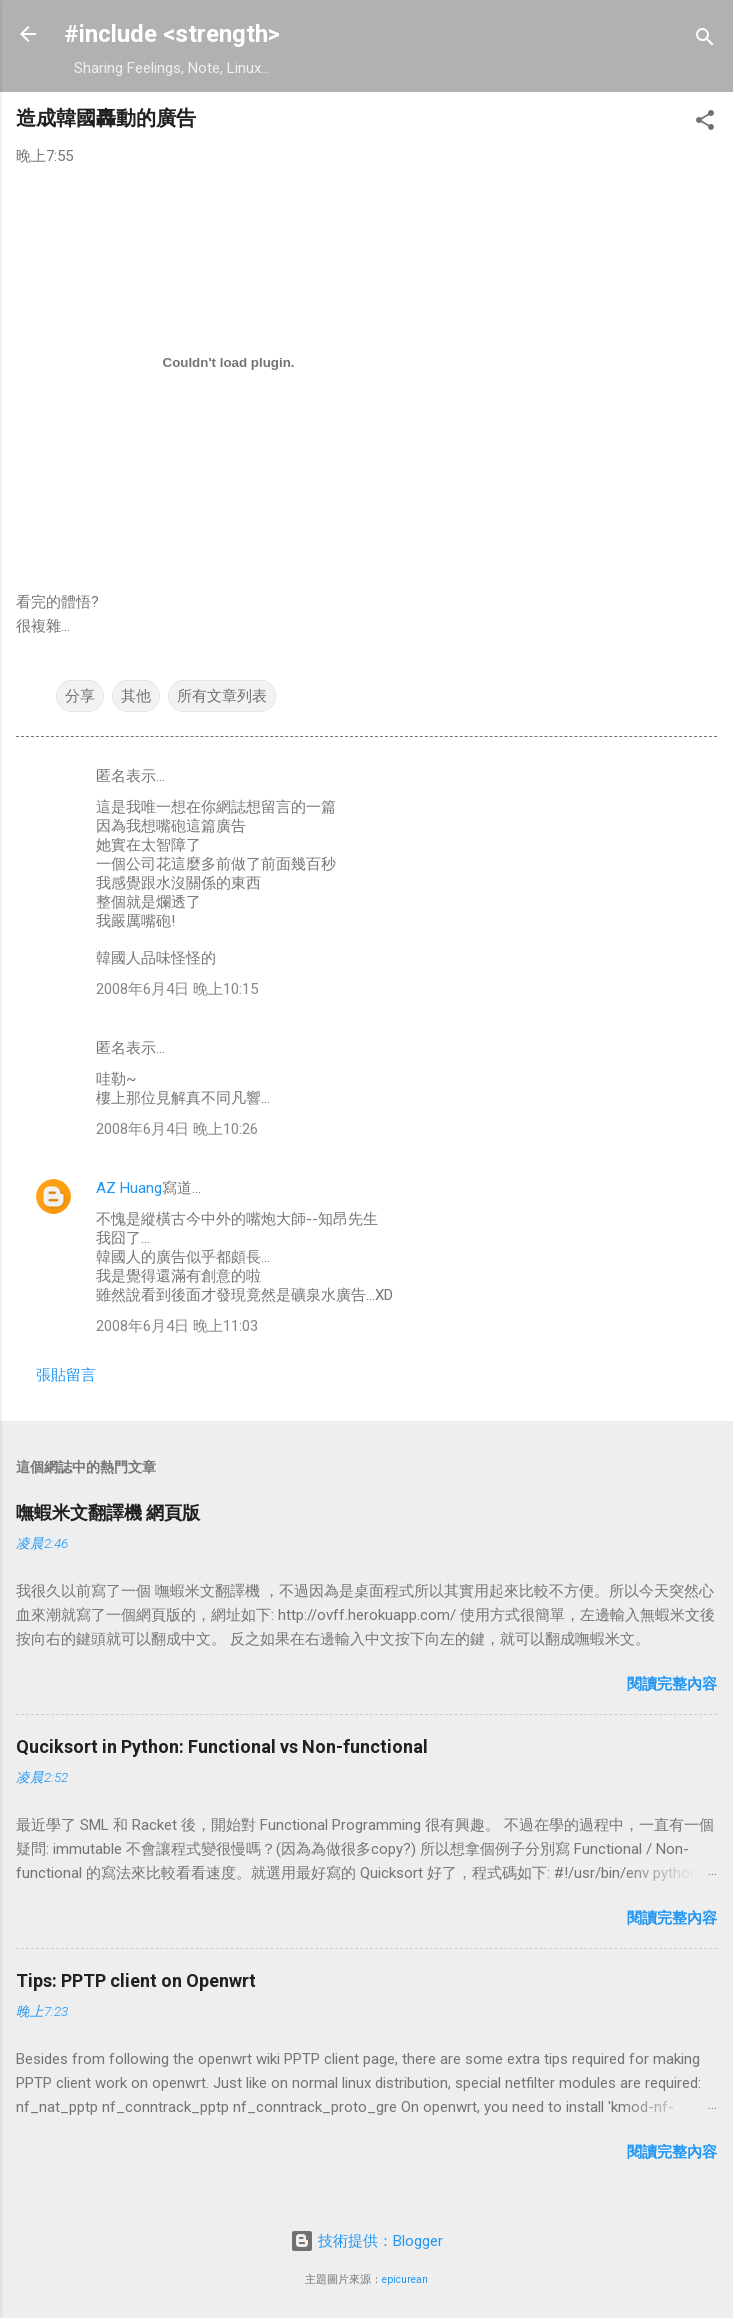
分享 (80, 696)
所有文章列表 (222, 696)
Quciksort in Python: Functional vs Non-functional (222, 1746)
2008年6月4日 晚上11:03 (177, 1326)
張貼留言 (66, 1375)
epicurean (405, 2279)
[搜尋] (705, 40)
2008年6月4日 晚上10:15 (177, 989)
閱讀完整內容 (672, 1684)
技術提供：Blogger (366, 2241)
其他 (136, 696)
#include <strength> (172, 34)
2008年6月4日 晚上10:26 (177, 1129)
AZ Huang (129, 1188)
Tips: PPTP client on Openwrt (136, 1980)
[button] (705, 123)
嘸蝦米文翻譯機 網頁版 (108, 1512)
